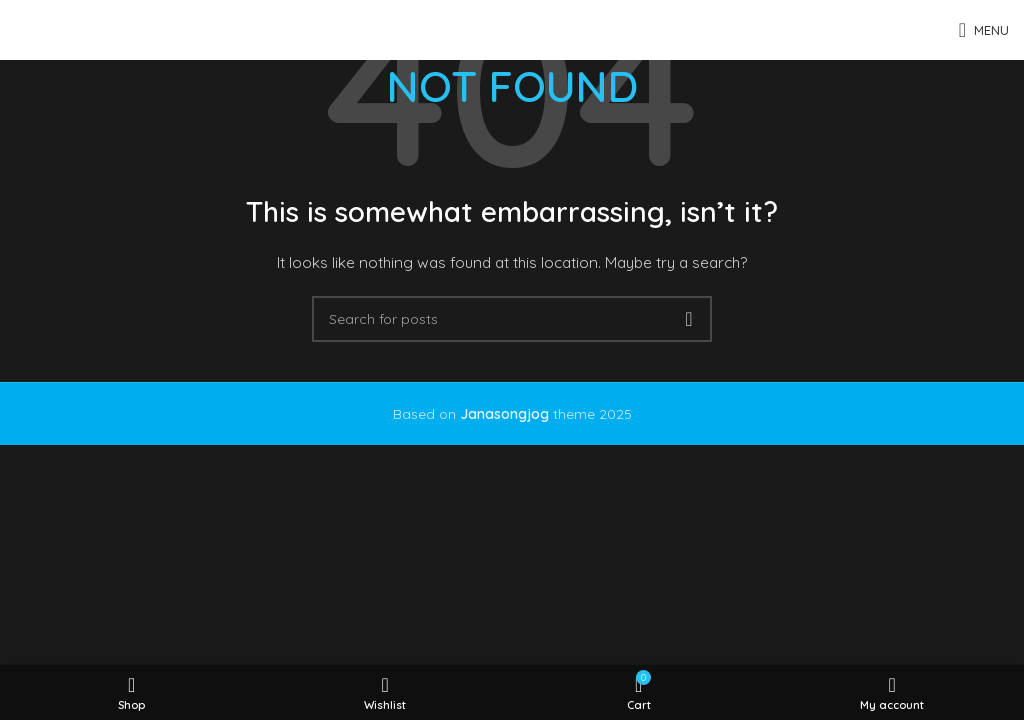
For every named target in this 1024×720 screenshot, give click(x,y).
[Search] (512, 319)
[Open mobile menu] (984, 30)
